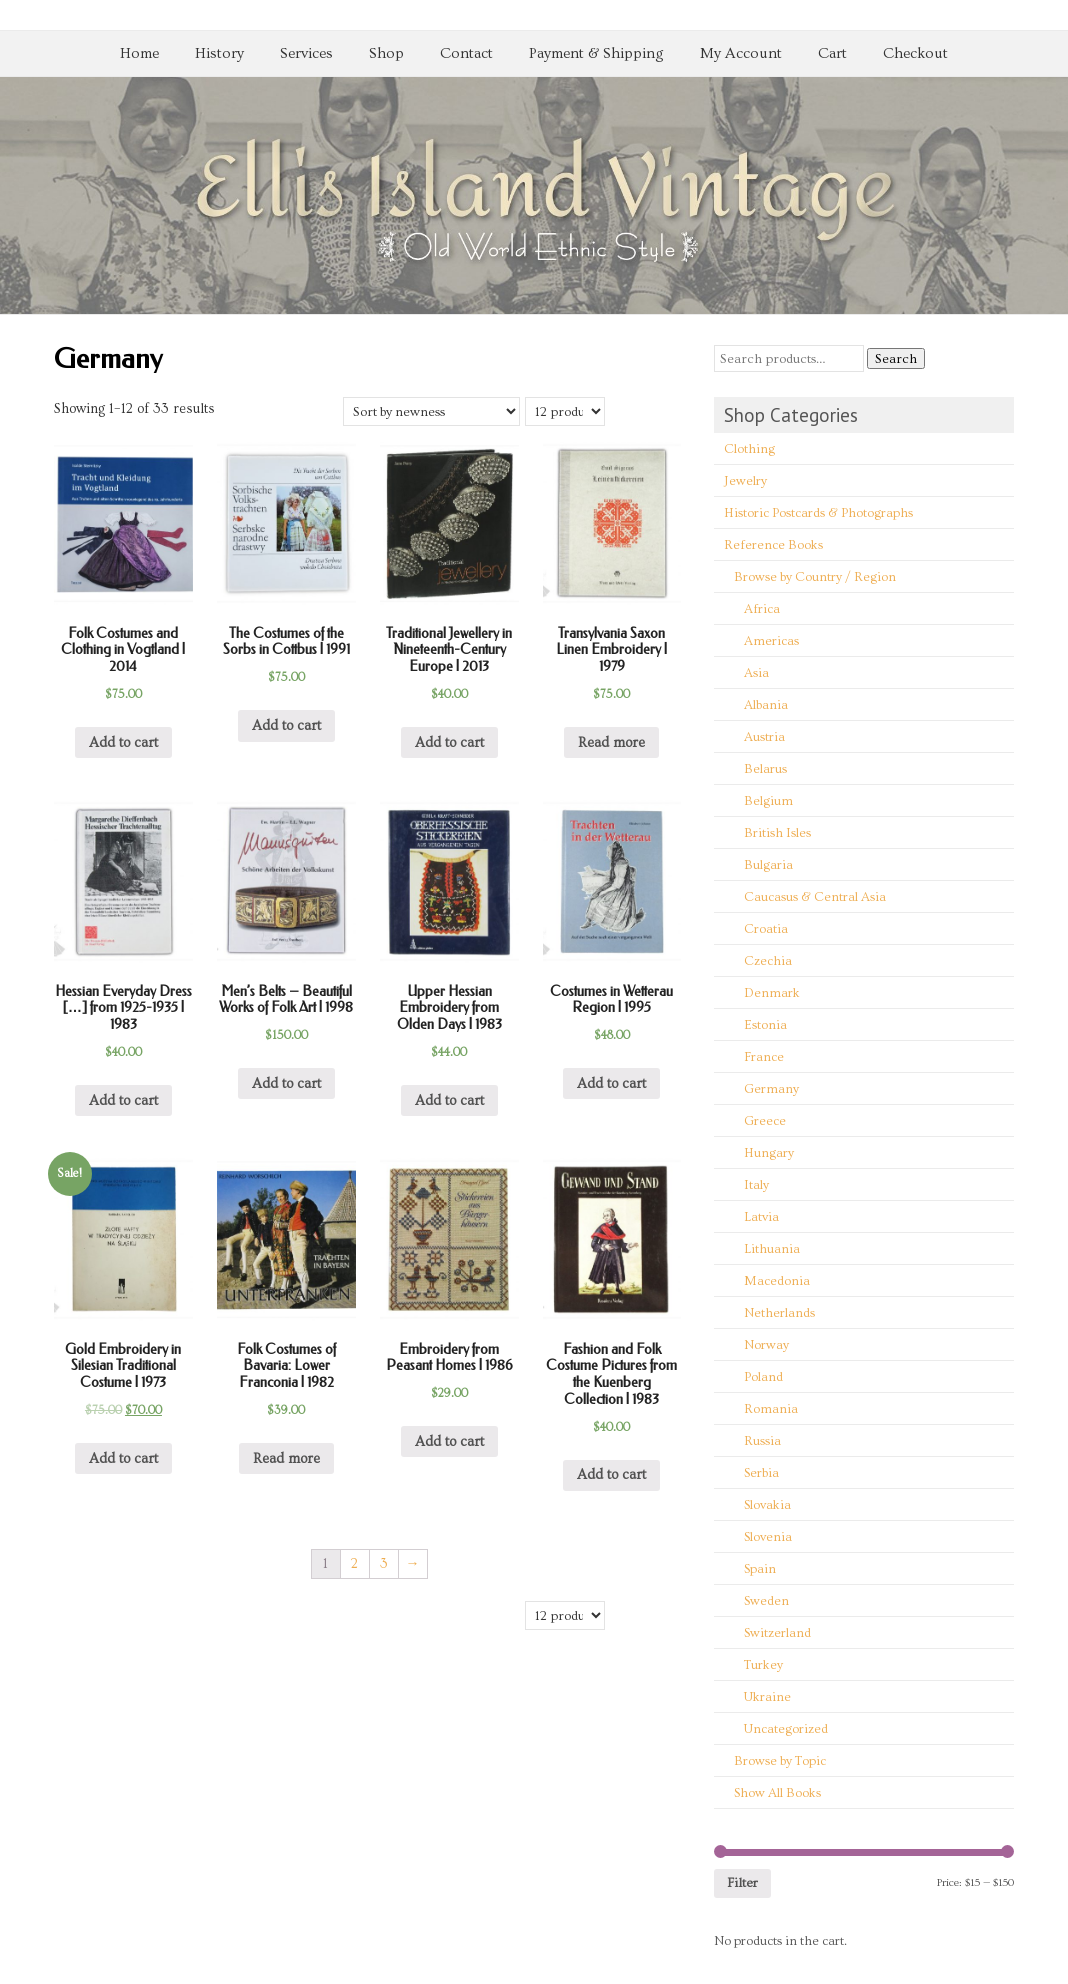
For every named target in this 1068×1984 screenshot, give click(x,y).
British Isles (777, 833)
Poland (763, 1377)
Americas (771, 641)
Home (139, 53)
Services (306, 53)
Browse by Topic (780, 1761)
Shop (386, 53)
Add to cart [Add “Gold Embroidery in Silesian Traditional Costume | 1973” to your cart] (123, 1459)
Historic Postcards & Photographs (818, 513)
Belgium (768, 801)
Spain (760, 1569)
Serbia (761, 1473)
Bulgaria (768, 865)
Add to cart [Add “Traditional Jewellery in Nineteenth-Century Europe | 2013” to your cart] (449, 743)
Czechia (768, 961)
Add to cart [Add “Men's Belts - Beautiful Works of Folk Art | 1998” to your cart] (286, 1084)
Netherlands (779, 1313)
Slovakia (767, 1505)
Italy (756, 1185)
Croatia (766, 929)
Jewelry (745, 481)
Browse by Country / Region (815, 577)
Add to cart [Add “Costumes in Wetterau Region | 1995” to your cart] (611, 1084)
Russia (762, 1441)
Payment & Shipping (596, 53)
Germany (771, 1089)
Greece (765, 1121)
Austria (764, 737)
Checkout (915, 53)
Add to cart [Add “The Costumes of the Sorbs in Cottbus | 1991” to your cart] (286, 726)
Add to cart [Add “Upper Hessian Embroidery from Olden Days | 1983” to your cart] (449, 1101)
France (764, 1057)
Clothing (749, 449)
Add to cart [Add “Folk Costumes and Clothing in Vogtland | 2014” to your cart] (123, 743)
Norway (766, 1345)
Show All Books (777, 1793)
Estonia (765, 1025)
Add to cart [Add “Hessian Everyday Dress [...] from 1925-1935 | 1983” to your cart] (123, 1101)
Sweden (766, 1601)
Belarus (765, 769)
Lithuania (772, 1249)
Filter (742, 1883)
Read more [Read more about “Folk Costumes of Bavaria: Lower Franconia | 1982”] (286, 1459)
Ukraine (767, 1697)
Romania (771, 1409)
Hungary (769, 1153)
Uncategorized (786, 1729)
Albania (766, 705)
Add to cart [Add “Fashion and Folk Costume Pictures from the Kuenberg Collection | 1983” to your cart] (611, 1475)
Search (896, 358)
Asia (756, 673)
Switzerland (777, 1633)
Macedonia (777, 1281)
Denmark (772, 993)
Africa (762, 609)
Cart (832, 53)
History (219, 53)
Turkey (763, 1665)
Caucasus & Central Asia (815, 897)
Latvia (761, 1217)
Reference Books (773, 545)
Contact (466, 53)
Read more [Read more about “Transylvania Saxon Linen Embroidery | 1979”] (611, 743)
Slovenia (768, 1537)
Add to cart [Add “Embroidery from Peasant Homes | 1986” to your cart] (449, 1442)
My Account (741, 53)
